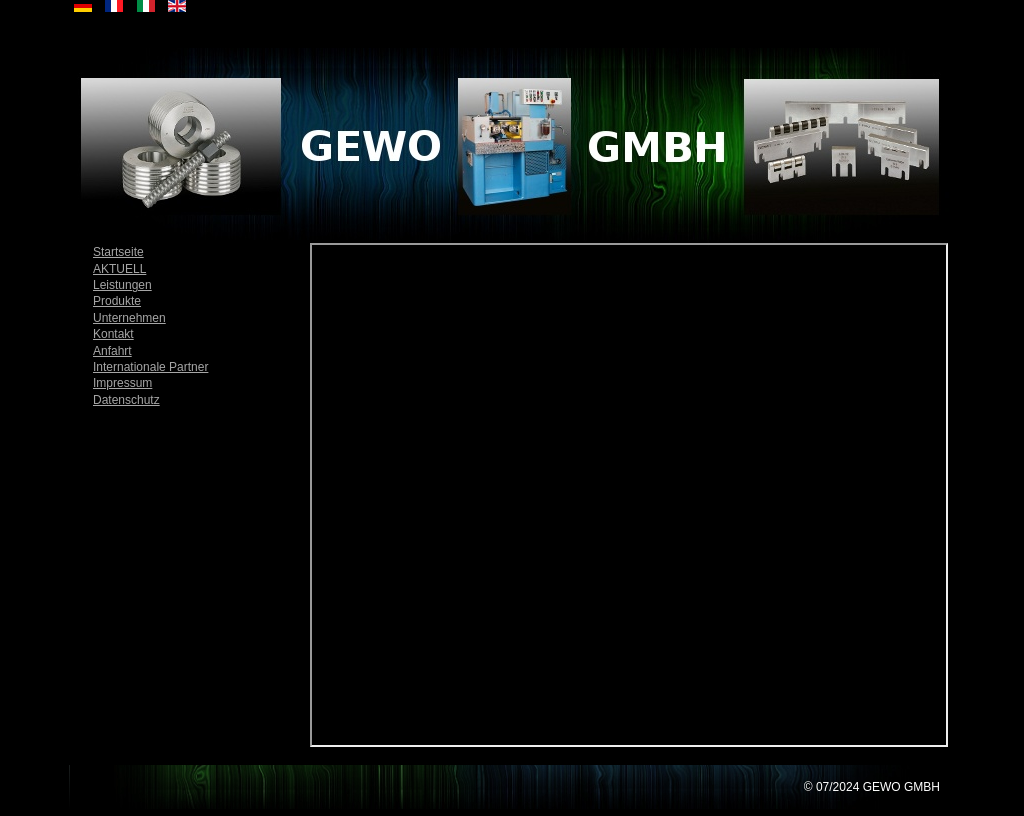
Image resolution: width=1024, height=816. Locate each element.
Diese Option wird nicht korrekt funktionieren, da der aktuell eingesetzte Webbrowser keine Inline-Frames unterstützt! (629, 495)
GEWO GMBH (901, 787)
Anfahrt (112, 351)
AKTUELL (119, 269)
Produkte (117, 301)
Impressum (122, 383)
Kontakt (113, 334)
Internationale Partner (150, 367)
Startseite (118, 252)
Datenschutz (126, 400)
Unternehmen (129, 318)
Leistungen (122, 285)
